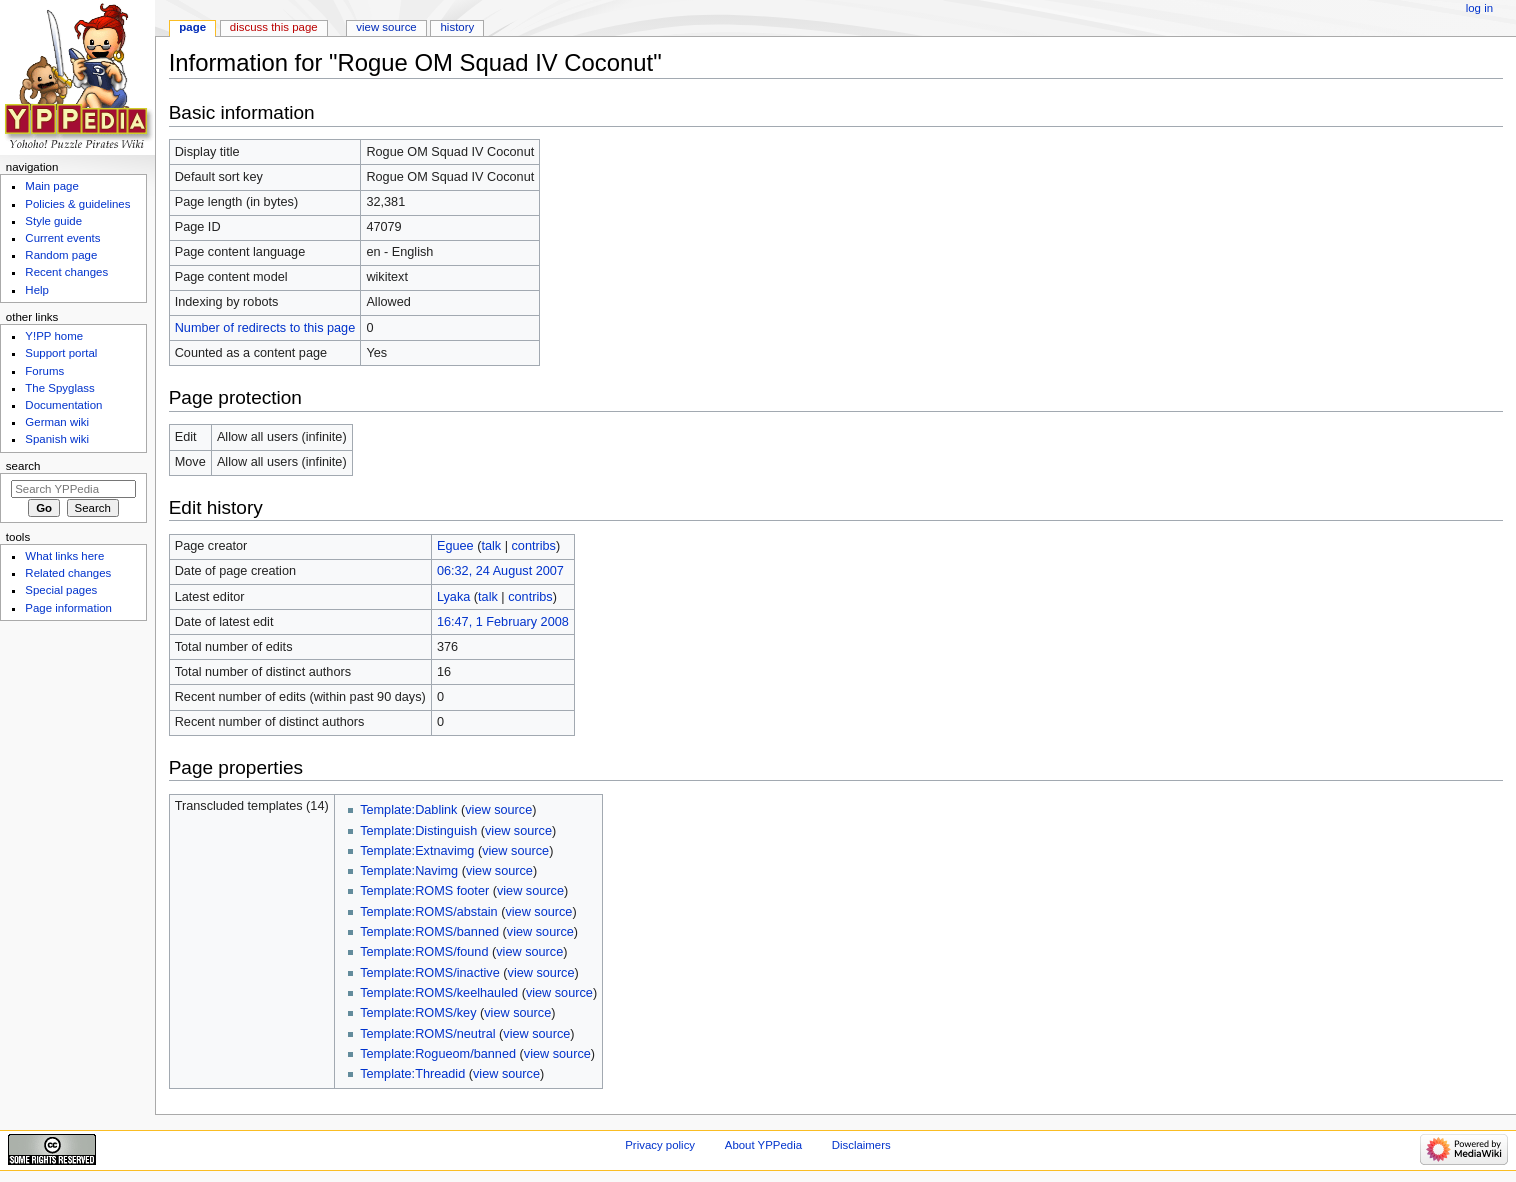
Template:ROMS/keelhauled (439, 993)
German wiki (57, 422)
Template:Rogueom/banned (438, 1054)
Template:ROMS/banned (429, 932)
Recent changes (66, 272)
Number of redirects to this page (265, 328)
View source (386, 27)
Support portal (61, 353)
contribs (533, 546)
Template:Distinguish (418, 831)
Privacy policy (660, 1145)
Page (192, 27)
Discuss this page (274, 27)
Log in (1479, 8)
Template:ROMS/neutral (427, 1034)
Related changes (68, 573)
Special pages (61, 590)
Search (23, 466)
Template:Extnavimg (417, 851)
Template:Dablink (408, 810)
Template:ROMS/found (424, 952)
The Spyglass (59, 388)
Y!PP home (54, 336)
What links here (64, 556)
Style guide (53, 221)
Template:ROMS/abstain (429, 912)
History (458, 27)
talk (491, 546)
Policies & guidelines (77, 204)
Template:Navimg (409, 871)
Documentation (63, 405)
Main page (52, 186)
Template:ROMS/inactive (430, 973)
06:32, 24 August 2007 (500, 571)
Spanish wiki (57, 439)
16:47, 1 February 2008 (503, 622)
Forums (44, 371)
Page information (68, 608)
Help (37, 290)
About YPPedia (763, 1145)
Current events (62, 238)
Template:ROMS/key (418, 1013)
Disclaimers (861, 1145)
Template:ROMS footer (424, 891)
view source (498, 810)
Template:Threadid (412, 1074)
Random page (61, 255)
